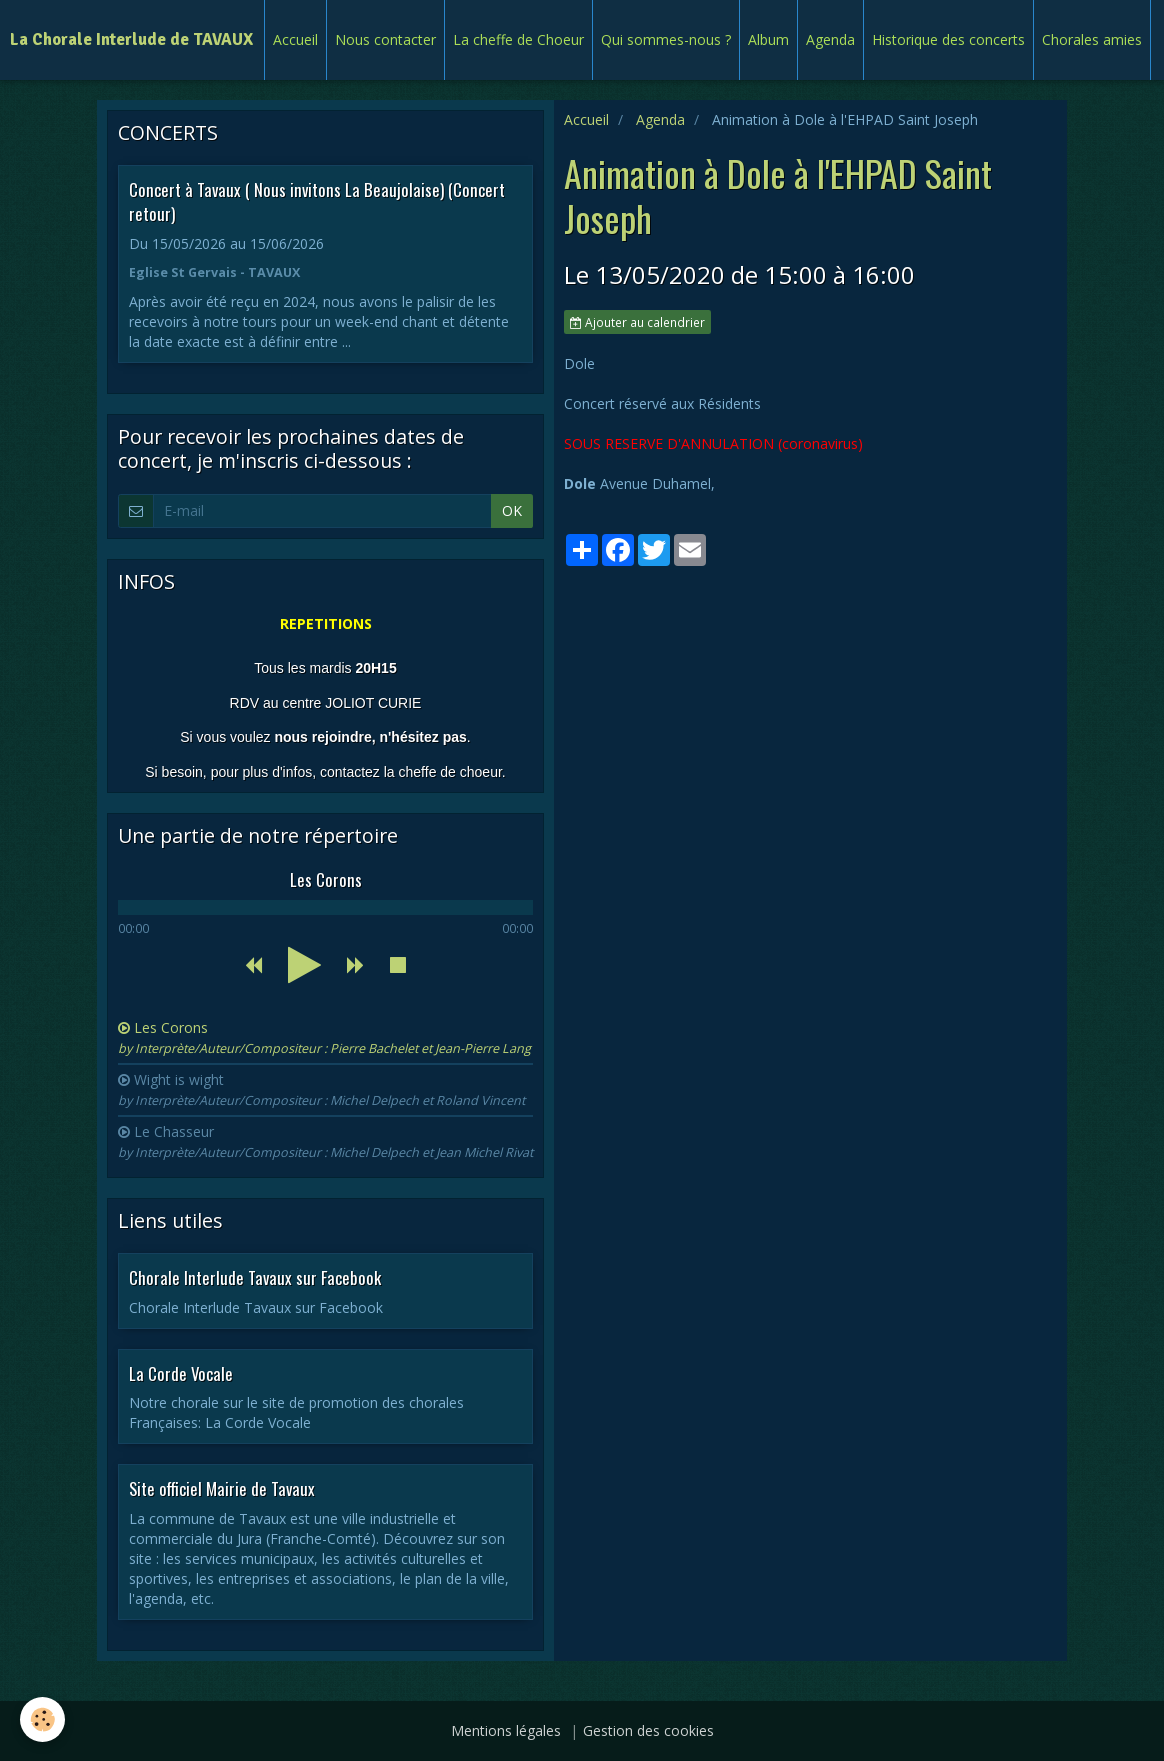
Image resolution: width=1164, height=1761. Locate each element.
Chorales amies (1092, 39)
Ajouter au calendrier (637, 322)
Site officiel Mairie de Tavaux (222, 1488)
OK (512, 510)
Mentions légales (506, 1730)
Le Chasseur (325, 1141)
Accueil (295, 39)
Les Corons (324, 1037)
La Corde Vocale (181, 1372)
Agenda (830, 39)
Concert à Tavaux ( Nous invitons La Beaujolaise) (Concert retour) (317, 201)
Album (768, 39)
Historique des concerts (948, 39)
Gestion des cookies (648, 1730)
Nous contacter (385, 39)
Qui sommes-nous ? (666, 39)
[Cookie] (42, 1719)
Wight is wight (321, 1089)
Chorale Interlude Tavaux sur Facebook (255, 1277)
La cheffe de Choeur (518, 39)
